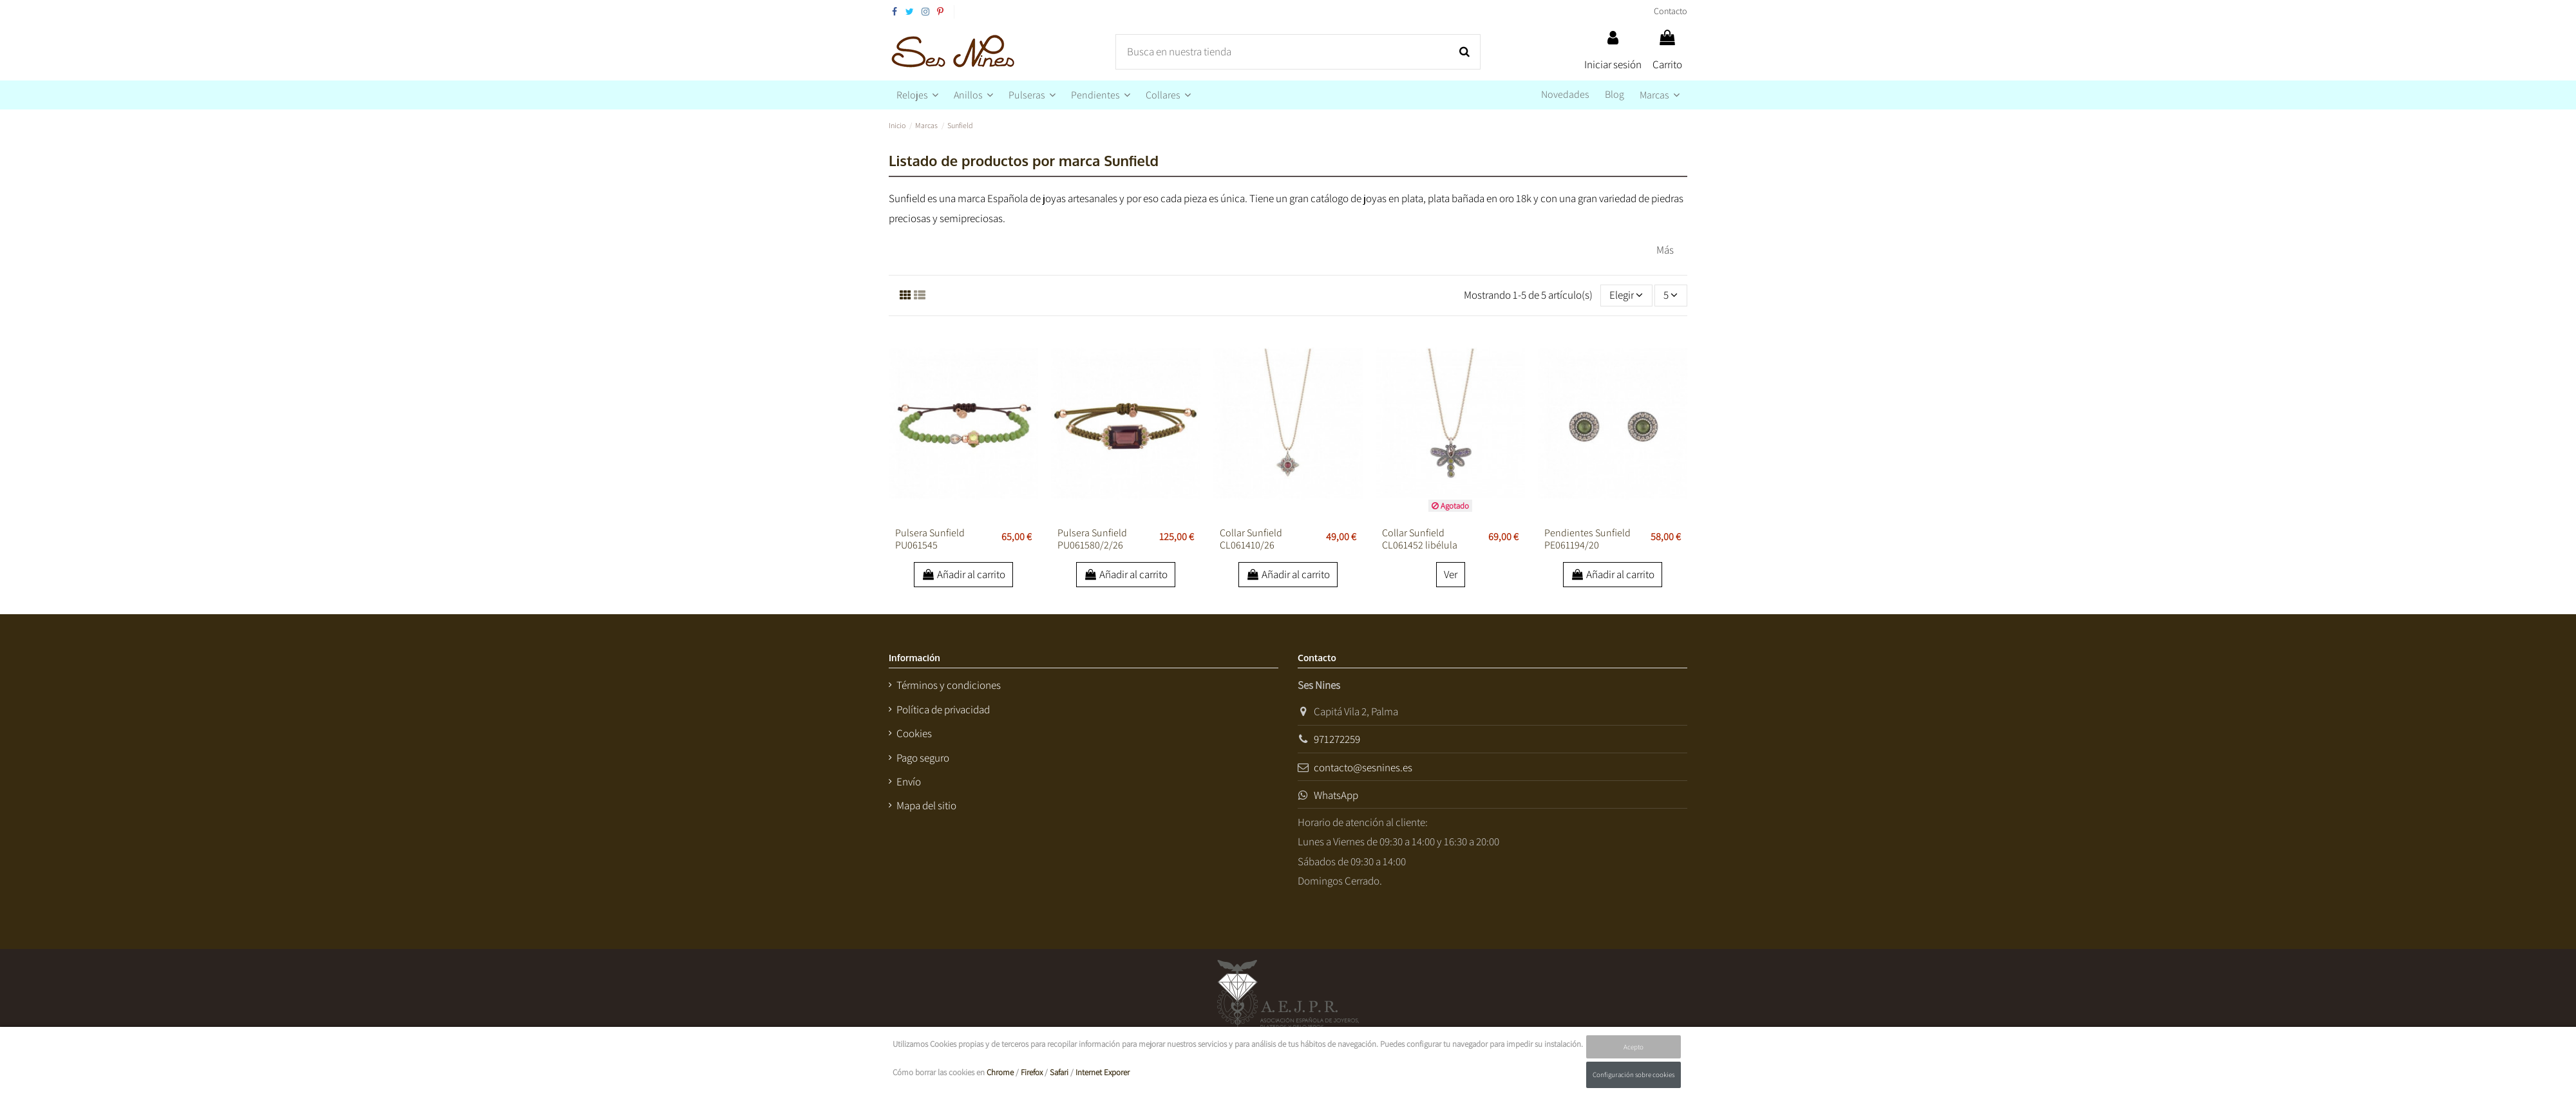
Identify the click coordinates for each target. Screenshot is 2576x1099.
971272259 (1337, 739)
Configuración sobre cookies (1633, 1074)
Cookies (914, 733)
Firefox (1032, 1072)
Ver (1450, 574)
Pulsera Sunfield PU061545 (930, 539)
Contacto (1670, 11)
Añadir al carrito (964, 574)
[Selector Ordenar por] (1626, 295)
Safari (1059, 1072)
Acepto (1633, 1046)
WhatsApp (1336, 795)
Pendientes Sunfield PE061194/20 (1587, 539)
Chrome (1000, 1072)
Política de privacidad (943, 709)
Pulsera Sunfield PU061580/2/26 (1092, 539)
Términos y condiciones (948, 685)
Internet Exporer (1102, 1072)
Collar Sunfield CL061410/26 (1251, 539)
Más (1665, 250)
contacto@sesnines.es (1363, 767)
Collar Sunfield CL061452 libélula (1419, 539)
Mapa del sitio (926, 805)
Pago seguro (922, 758)
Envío (908, 782)
